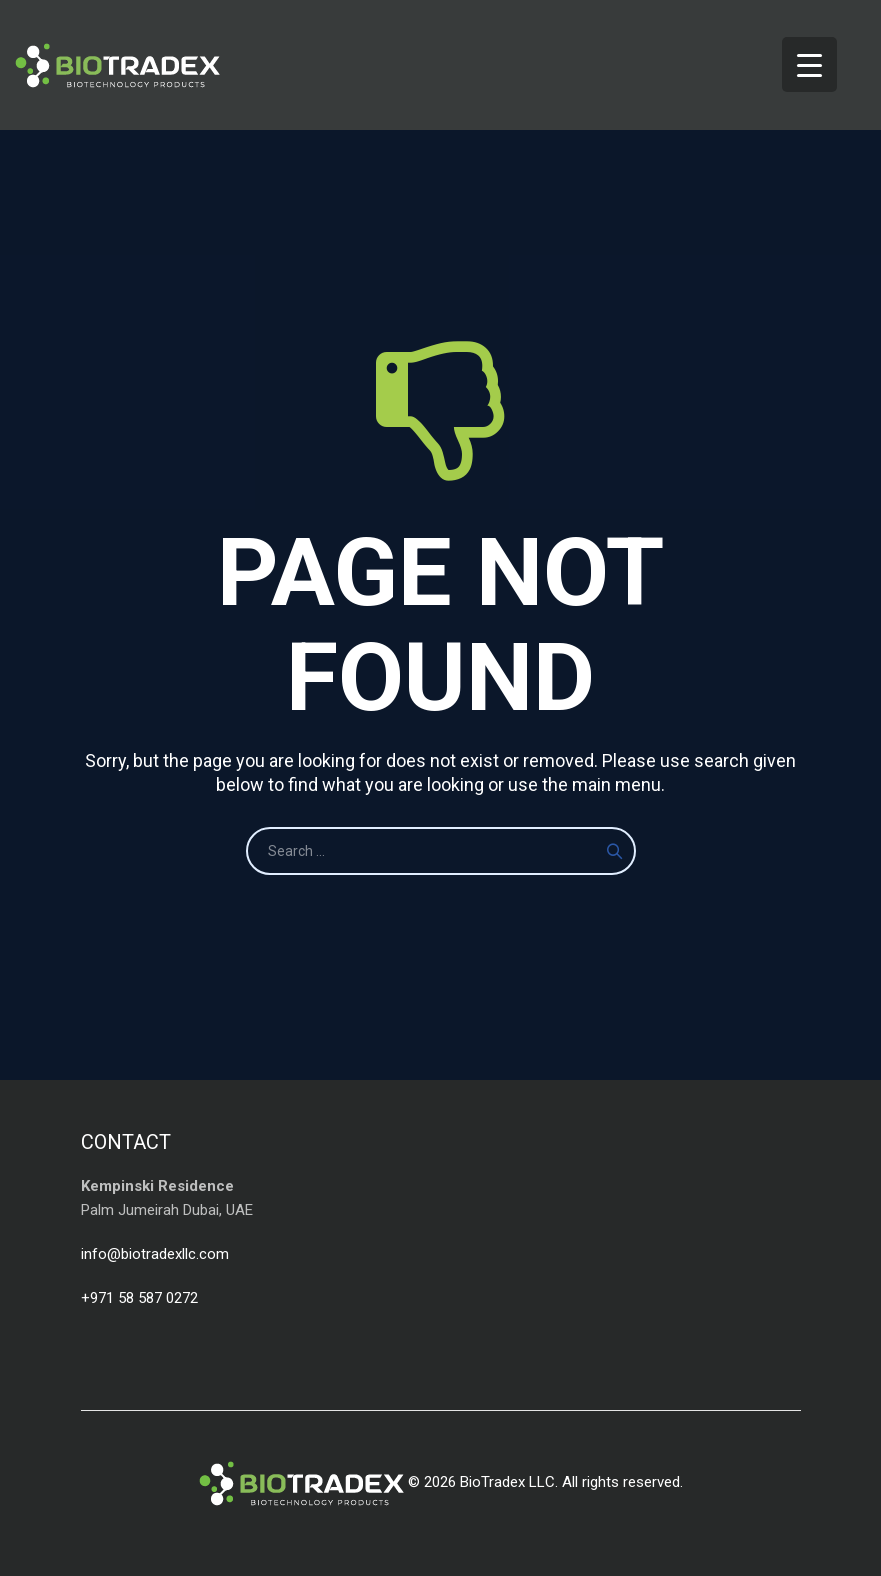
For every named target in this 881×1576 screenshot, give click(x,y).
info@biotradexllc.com (155, 1254)
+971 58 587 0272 (139, 1298)
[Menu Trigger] (809, 64)
